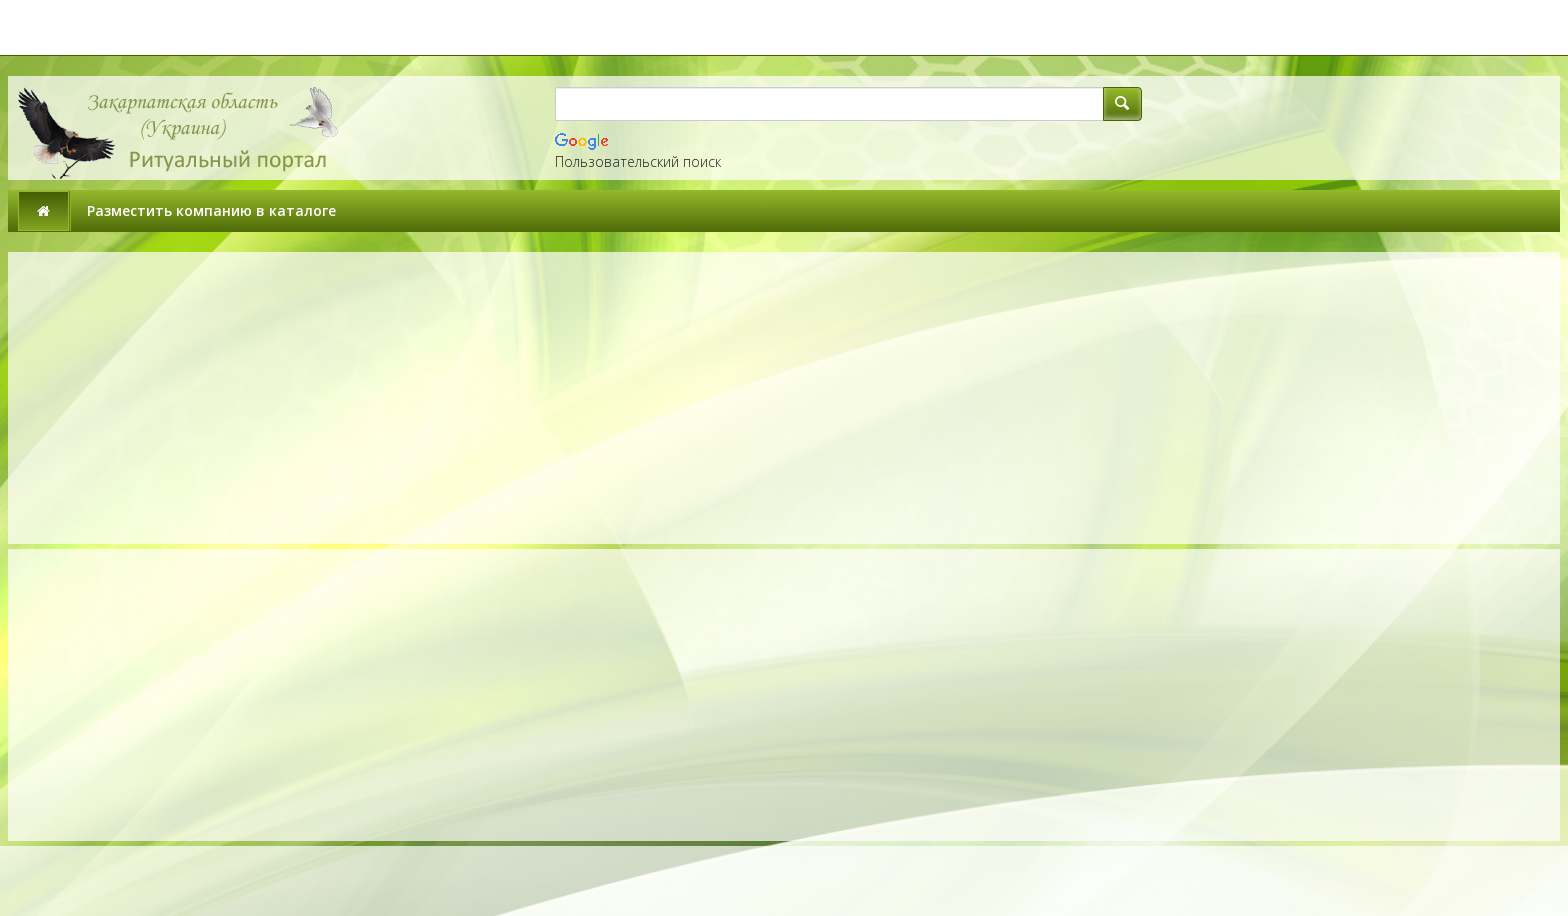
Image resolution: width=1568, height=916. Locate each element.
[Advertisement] (400, 398)
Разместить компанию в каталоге (211, 210)
